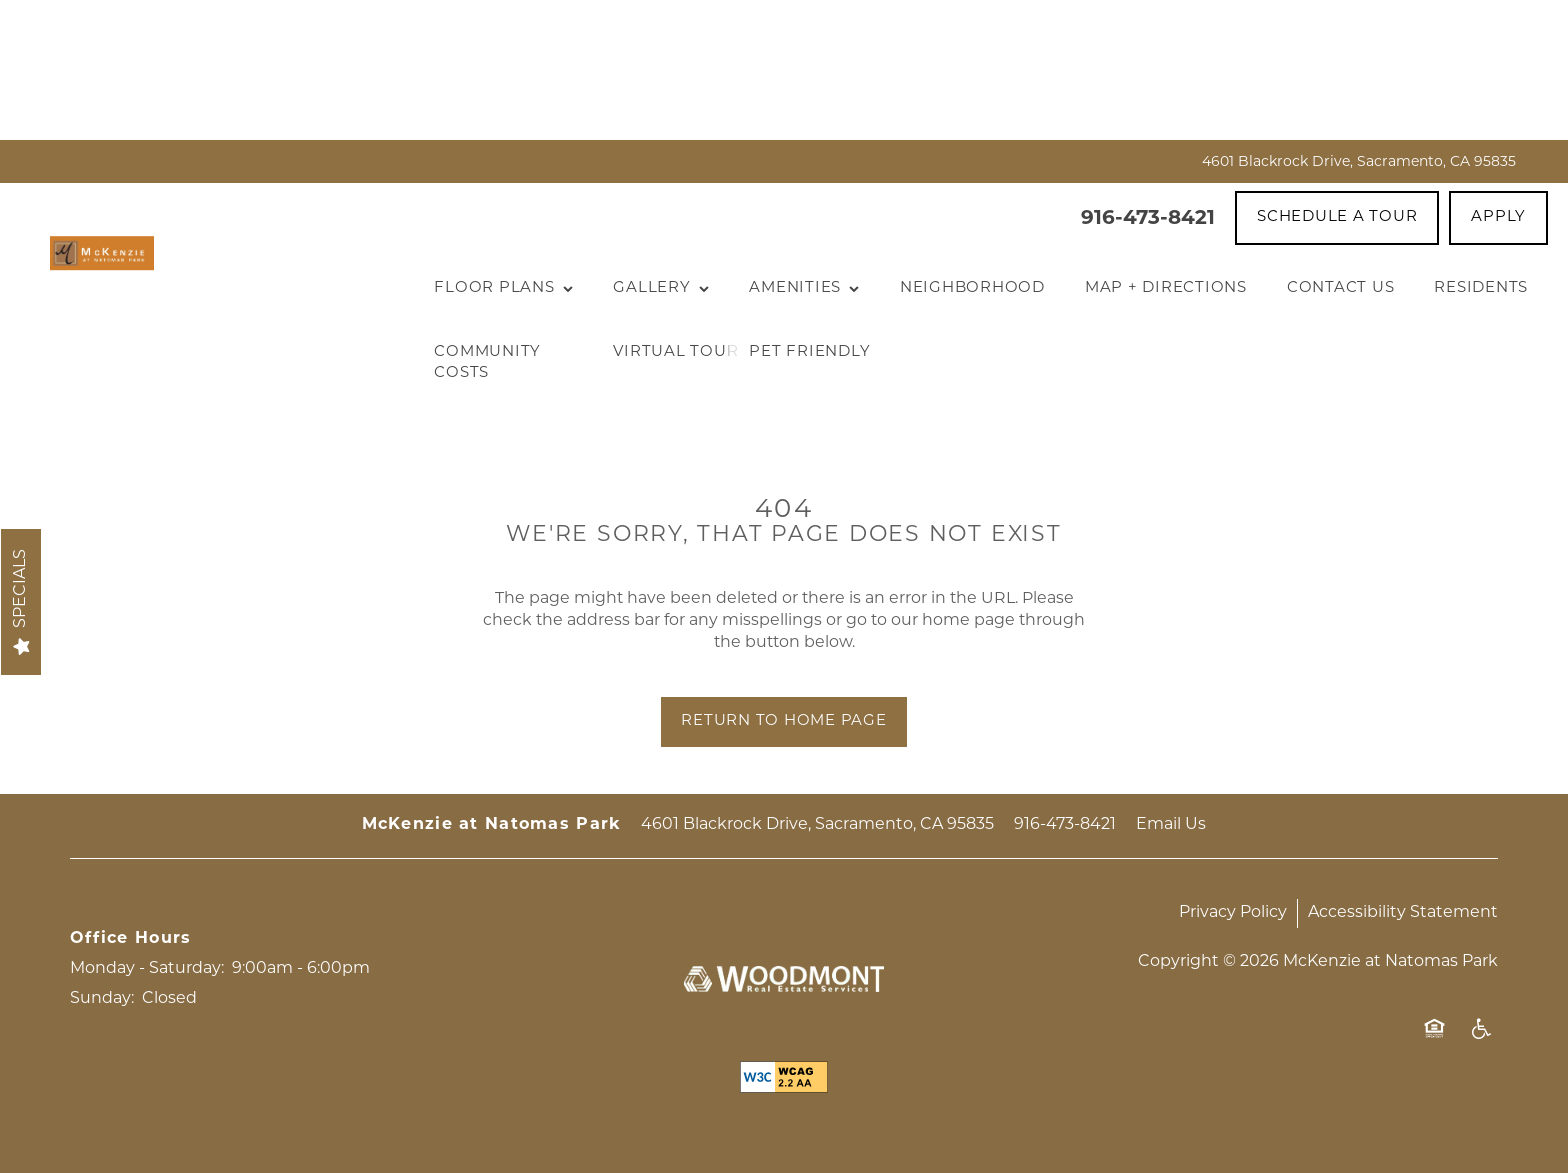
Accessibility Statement (1403, 913)
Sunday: (102, 999)
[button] (1337, 218)
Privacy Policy (1233, 913)
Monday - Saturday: (147, 969)
